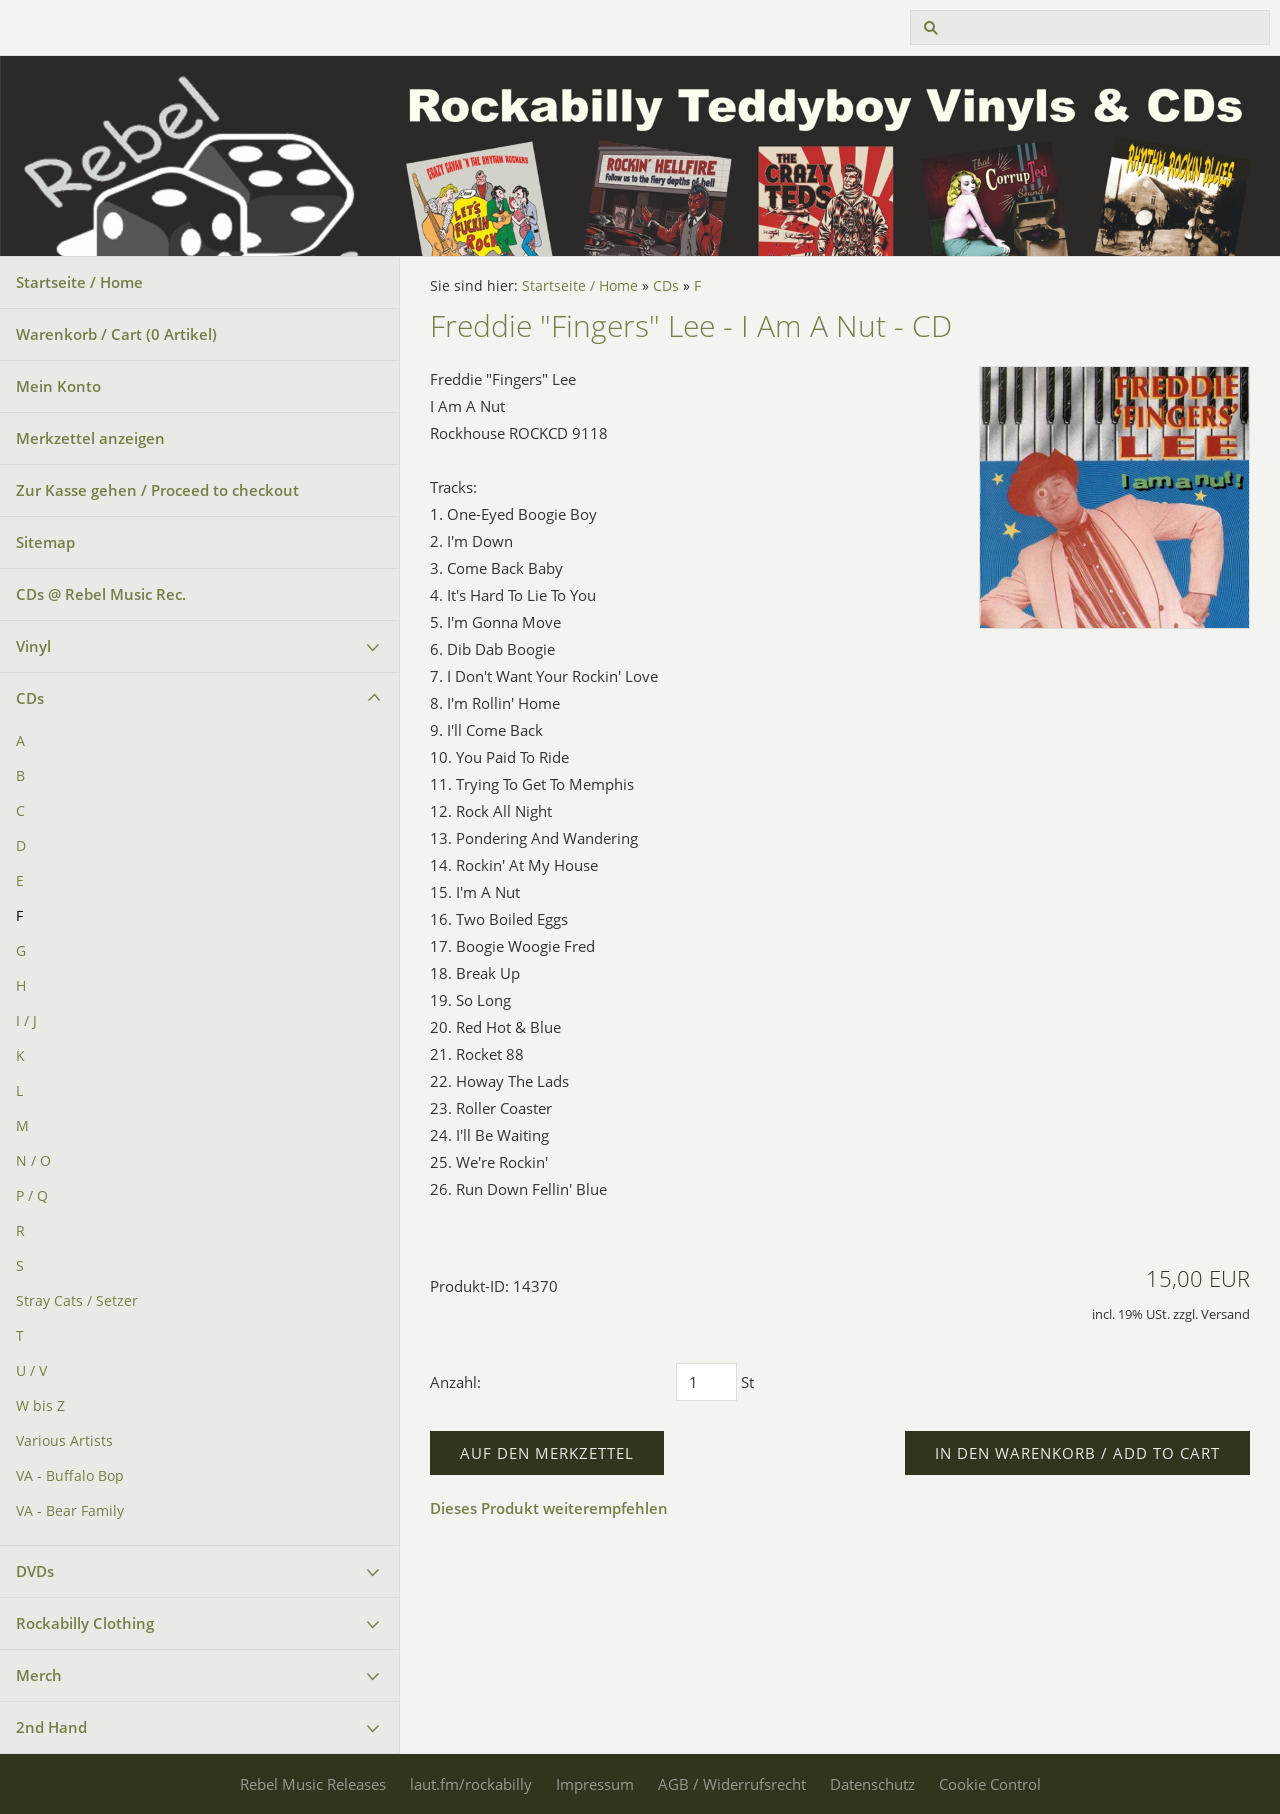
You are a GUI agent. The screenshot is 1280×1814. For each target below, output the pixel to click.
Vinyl (33, 646)
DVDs (35, 1571)
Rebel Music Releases (313, 1784)
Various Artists (64, 1441)
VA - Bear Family (70, 1511)
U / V (31, 1371)
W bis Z (40, 1406)
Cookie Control (990, 1784)
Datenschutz (872, 1784)
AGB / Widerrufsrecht (732, 1784)
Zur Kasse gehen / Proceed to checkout (157, 490)
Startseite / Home (79, 282)
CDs (30, 698)
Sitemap (45, 542)
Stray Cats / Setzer (77, 1301)
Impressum (595, 1784)
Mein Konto (58, 386)
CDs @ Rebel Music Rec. (101, 594)
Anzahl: (455, 1382)
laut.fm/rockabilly (471, 1784)
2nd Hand (51, 1727)
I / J (26, 1021)
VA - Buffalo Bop (70, 1476)
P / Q (32, 1196)
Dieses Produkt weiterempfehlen (549, 1508)
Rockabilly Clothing (85, 1623)
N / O (33, 1161)
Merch (39, 1675)
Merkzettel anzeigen (90, 438)
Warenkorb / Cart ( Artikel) (116, 334)
